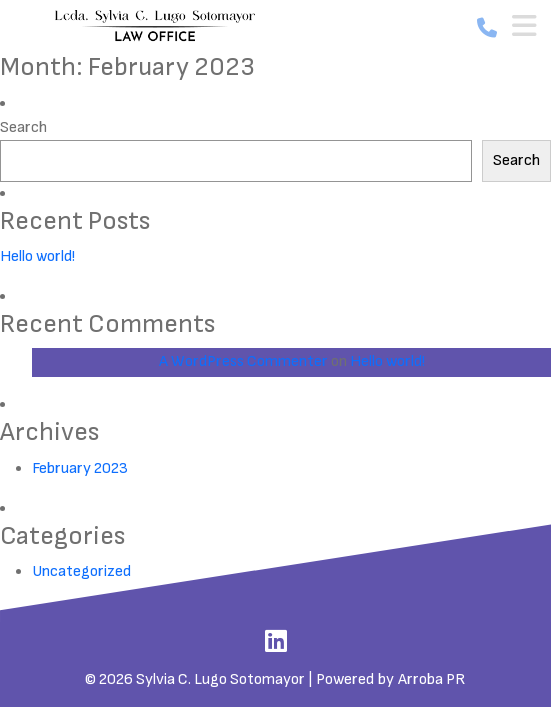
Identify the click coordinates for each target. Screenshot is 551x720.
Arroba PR (431, 679)
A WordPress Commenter (243, 361)
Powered (345, 679)
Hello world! (37, 256)
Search (23, 127)
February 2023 (80, 468)
